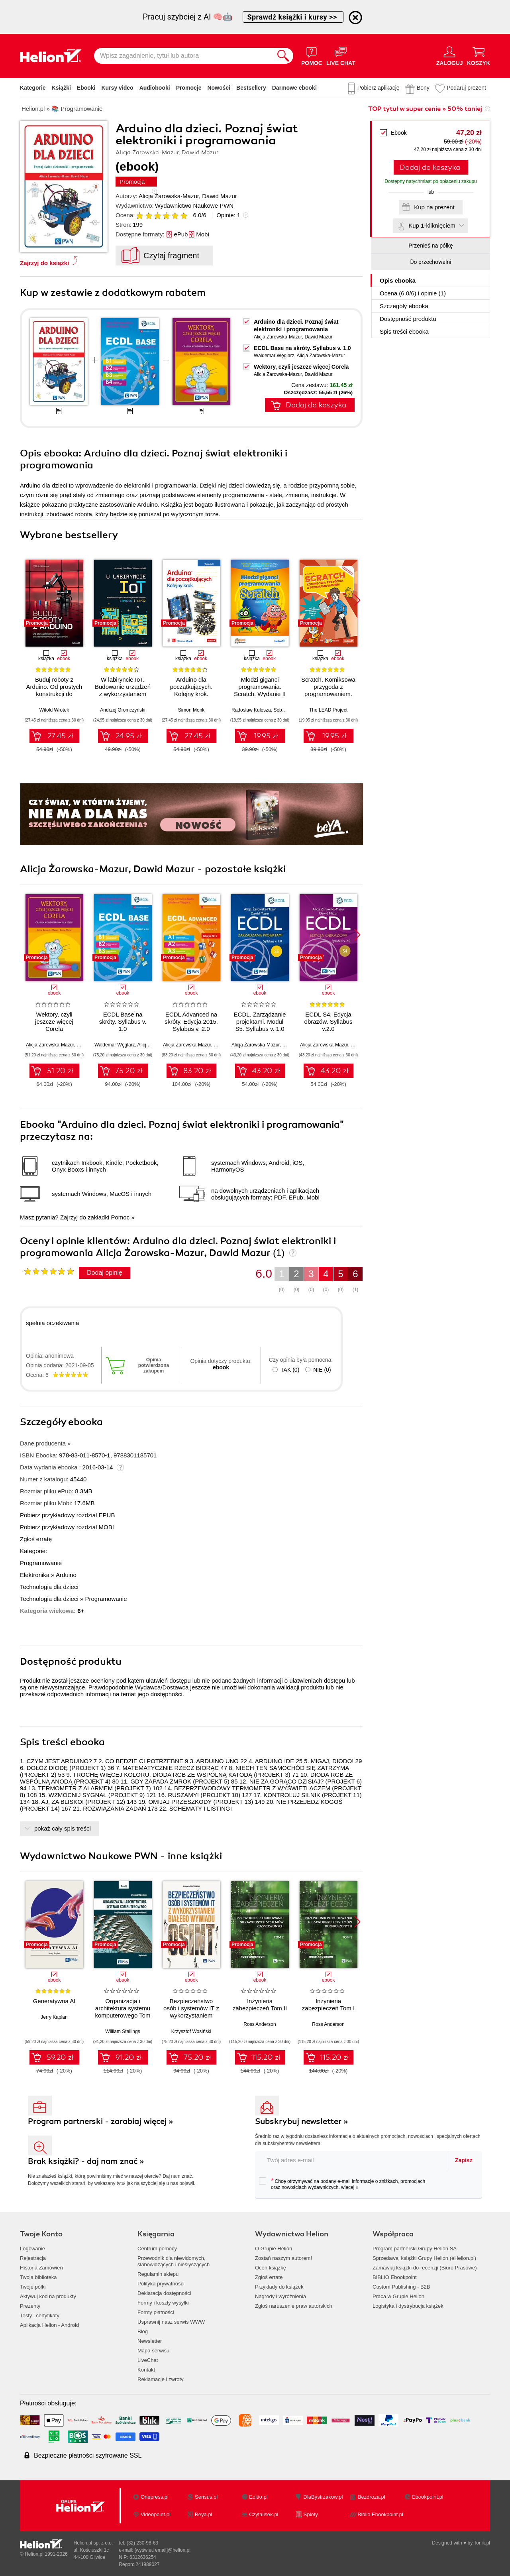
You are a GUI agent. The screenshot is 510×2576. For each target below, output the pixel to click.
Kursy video (117, 88)
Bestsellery (251, 88)
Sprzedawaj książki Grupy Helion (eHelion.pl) (424, 2258)
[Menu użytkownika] (449, 56)
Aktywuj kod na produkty (48, 2296)
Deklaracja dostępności (164, 2293)
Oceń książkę (270, 2268)
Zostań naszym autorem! (283, 2258)
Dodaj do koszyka (430, 167)
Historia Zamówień (41, 2268)
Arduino (66, 1574)
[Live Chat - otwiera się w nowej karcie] (340, 56)
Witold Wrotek (54, 710)
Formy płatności (155, 2312)
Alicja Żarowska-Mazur (169, 196)
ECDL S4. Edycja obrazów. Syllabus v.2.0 (328, 1021)
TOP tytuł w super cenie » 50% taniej (425, 109)
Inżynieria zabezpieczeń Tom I (328, 2005)
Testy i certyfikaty (39, 2315)
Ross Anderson (259, 2024)
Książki (61, 88)
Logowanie (32, 2249)
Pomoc (120, 1217)
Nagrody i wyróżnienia (280, 2296)
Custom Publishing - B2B (401, 2287)
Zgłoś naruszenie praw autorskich (293, 2306)
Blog (142, 2331)
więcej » (349, 2187)
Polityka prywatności (160, 2284)
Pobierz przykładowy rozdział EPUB (67, 1515)
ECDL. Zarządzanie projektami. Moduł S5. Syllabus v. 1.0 (260, 1021)
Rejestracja (33, 2258)
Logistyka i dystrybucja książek (408, 2306)
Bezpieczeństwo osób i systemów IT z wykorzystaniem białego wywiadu (191, 2012)
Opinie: (228, 215)
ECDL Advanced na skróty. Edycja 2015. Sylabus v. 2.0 (191, 1021)
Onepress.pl (155, 2497)
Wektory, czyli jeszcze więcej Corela (301, 367)
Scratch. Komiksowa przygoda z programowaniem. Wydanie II (328, 690)
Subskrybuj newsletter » (301, 2121)
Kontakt (146, 2370)
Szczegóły (404, 306)
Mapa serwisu (153, 2351)
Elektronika (34, 1574)
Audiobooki (154, 88)
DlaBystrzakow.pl (323, 2497)
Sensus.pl (206, 2497)
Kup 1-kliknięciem (431, 225)
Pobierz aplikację (378, 88)
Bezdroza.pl (371, 2497)
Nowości (218, 88)
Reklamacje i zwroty (160, 2379)
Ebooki (86, 88)
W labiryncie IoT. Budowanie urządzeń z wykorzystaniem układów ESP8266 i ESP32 (123, 694)
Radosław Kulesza (251, 710)
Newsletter (149, 2341)
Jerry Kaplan (54, 2017)
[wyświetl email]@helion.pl (162, 2550)
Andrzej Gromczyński (122, 710)
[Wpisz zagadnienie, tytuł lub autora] (183, 56)
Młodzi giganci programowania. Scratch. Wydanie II (260, 686)
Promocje (189, 88)
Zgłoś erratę (36, 1539)
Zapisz (464, 2160)
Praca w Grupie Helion (398, 2296)
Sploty (311, 2514)
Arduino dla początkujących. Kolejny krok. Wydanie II (191, 690)
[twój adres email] (352, 2160)
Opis (398, 280)
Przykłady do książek (279, 2287)
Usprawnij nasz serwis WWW (171, 2322)
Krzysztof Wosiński (191, 2031)
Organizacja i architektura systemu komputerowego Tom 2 (123, 2012)
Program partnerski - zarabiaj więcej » (100, 2121)
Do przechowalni (430, 262)
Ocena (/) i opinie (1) (413, 293)
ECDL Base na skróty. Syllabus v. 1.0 (302, 348)
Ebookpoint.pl (427, 2497)
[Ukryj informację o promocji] (355, 18)
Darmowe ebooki (294, 88)
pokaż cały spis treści (62, 1828)
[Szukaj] (283, 56)
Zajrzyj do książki (44, 263)
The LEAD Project (328, 710)
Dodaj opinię (104, 1272)
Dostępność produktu (408, 318)
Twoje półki (32, 2287)
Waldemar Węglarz (274, 355)
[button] (357, 600)
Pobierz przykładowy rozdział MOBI (67, 1527)
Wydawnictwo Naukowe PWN (194, 205)
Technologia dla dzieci (49, 1586)
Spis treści (404, 331)
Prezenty (30, 2306)
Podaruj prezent (466, 88)
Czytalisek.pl (263, 2514)
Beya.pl (203, 2514)
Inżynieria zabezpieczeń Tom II (260, 2005)
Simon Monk (191, 710)
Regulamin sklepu (157, 2274)
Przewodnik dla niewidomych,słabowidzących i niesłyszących (173, 2261)
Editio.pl (258, 2497)
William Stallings (122, 2031)
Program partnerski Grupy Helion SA (415, 2249)
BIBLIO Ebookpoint (395, 2277)
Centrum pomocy (157, 2249)
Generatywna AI (54, 2001)
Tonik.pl (482, 2543)
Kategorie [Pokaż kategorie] (33, 88)
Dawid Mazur (219, 196)
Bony (423, 88)
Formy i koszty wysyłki (163, 2303)
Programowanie (41, 1562)
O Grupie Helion (273, 2249)
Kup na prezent (434, 207)
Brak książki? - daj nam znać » (86, 2161)
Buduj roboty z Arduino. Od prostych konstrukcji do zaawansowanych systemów (54, 694)
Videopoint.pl (156, 2514)
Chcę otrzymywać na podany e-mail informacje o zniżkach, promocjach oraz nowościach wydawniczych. (342, 2183)
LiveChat (147, 2360)
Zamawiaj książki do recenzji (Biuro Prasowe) (425, 2268)
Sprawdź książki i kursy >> (293, 17)
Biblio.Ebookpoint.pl (380, 2514)
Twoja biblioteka (38, 2277)
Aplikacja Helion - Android (49, 2325)
